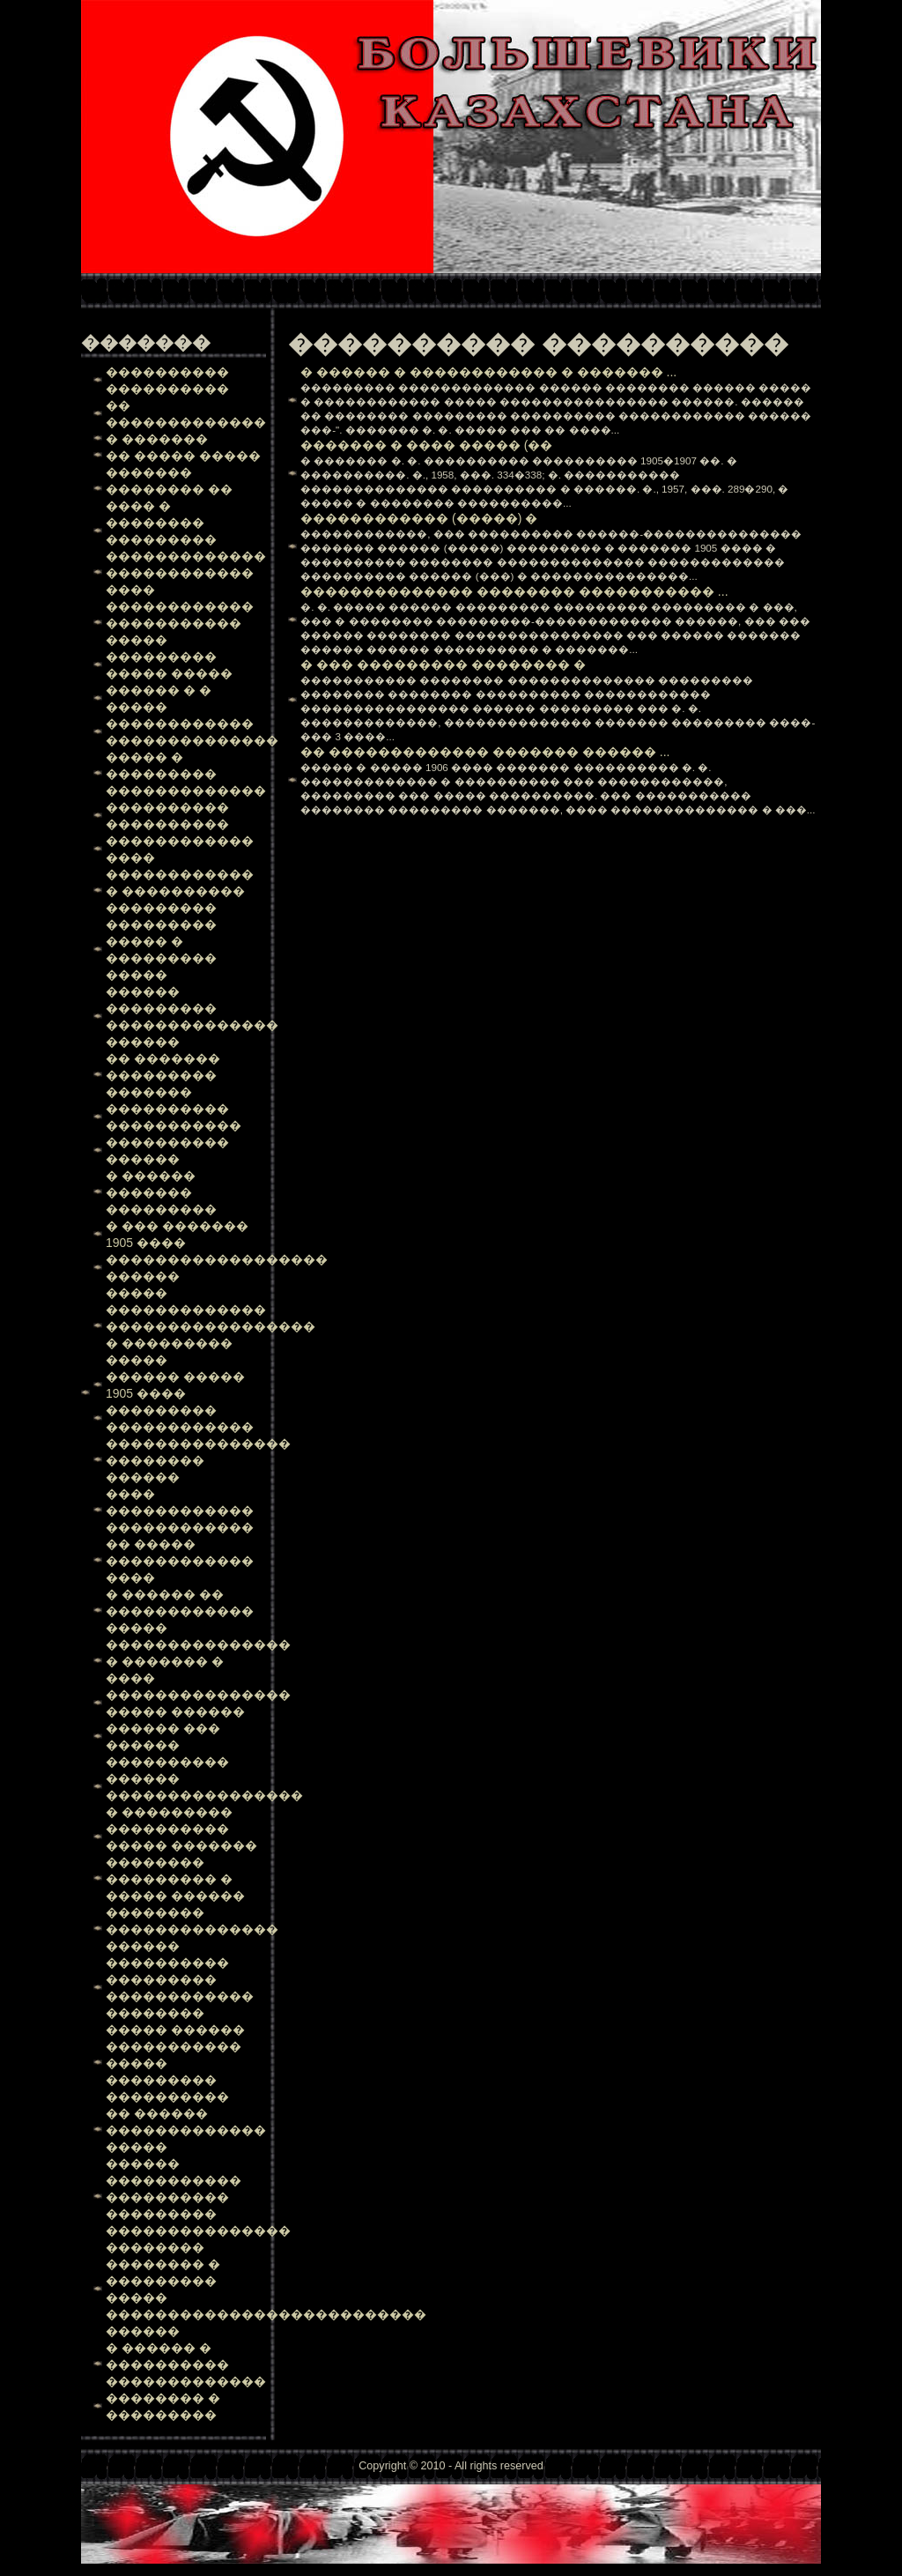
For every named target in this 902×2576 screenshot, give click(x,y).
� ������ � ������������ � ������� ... (488, 372)
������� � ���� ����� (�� (426, 445)
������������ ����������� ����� (180, 623)
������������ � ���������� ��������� (180, 891)
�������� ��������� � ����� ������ (175, 1879)
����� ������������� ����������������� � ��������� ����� (210, 1326)
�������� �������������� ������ (192, 1929)
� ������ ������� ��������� (161, 1192)
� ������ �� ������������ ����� (180, 1611)
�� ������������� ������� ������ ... (484, 752)
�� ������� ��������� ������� (163, 1075)
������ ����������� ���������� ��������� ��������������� (198, 2197)
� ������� (157, 439)
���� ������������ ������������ (180, 1510)
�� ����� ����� (183, 456)
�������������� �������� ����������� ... (514, 591)
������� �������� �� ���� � (169, 489)
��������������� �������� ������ (198, 1460)
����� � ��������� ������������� (186, 774)
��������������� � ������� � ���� (198, 1661)
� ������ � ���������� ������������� (186, 2364)
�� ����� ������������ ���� (180, 1561)
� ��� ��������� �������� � (443, 664)
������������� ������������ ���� (186, 573)
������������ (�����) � (418, 518)
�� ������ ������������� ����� (186, 2130)
